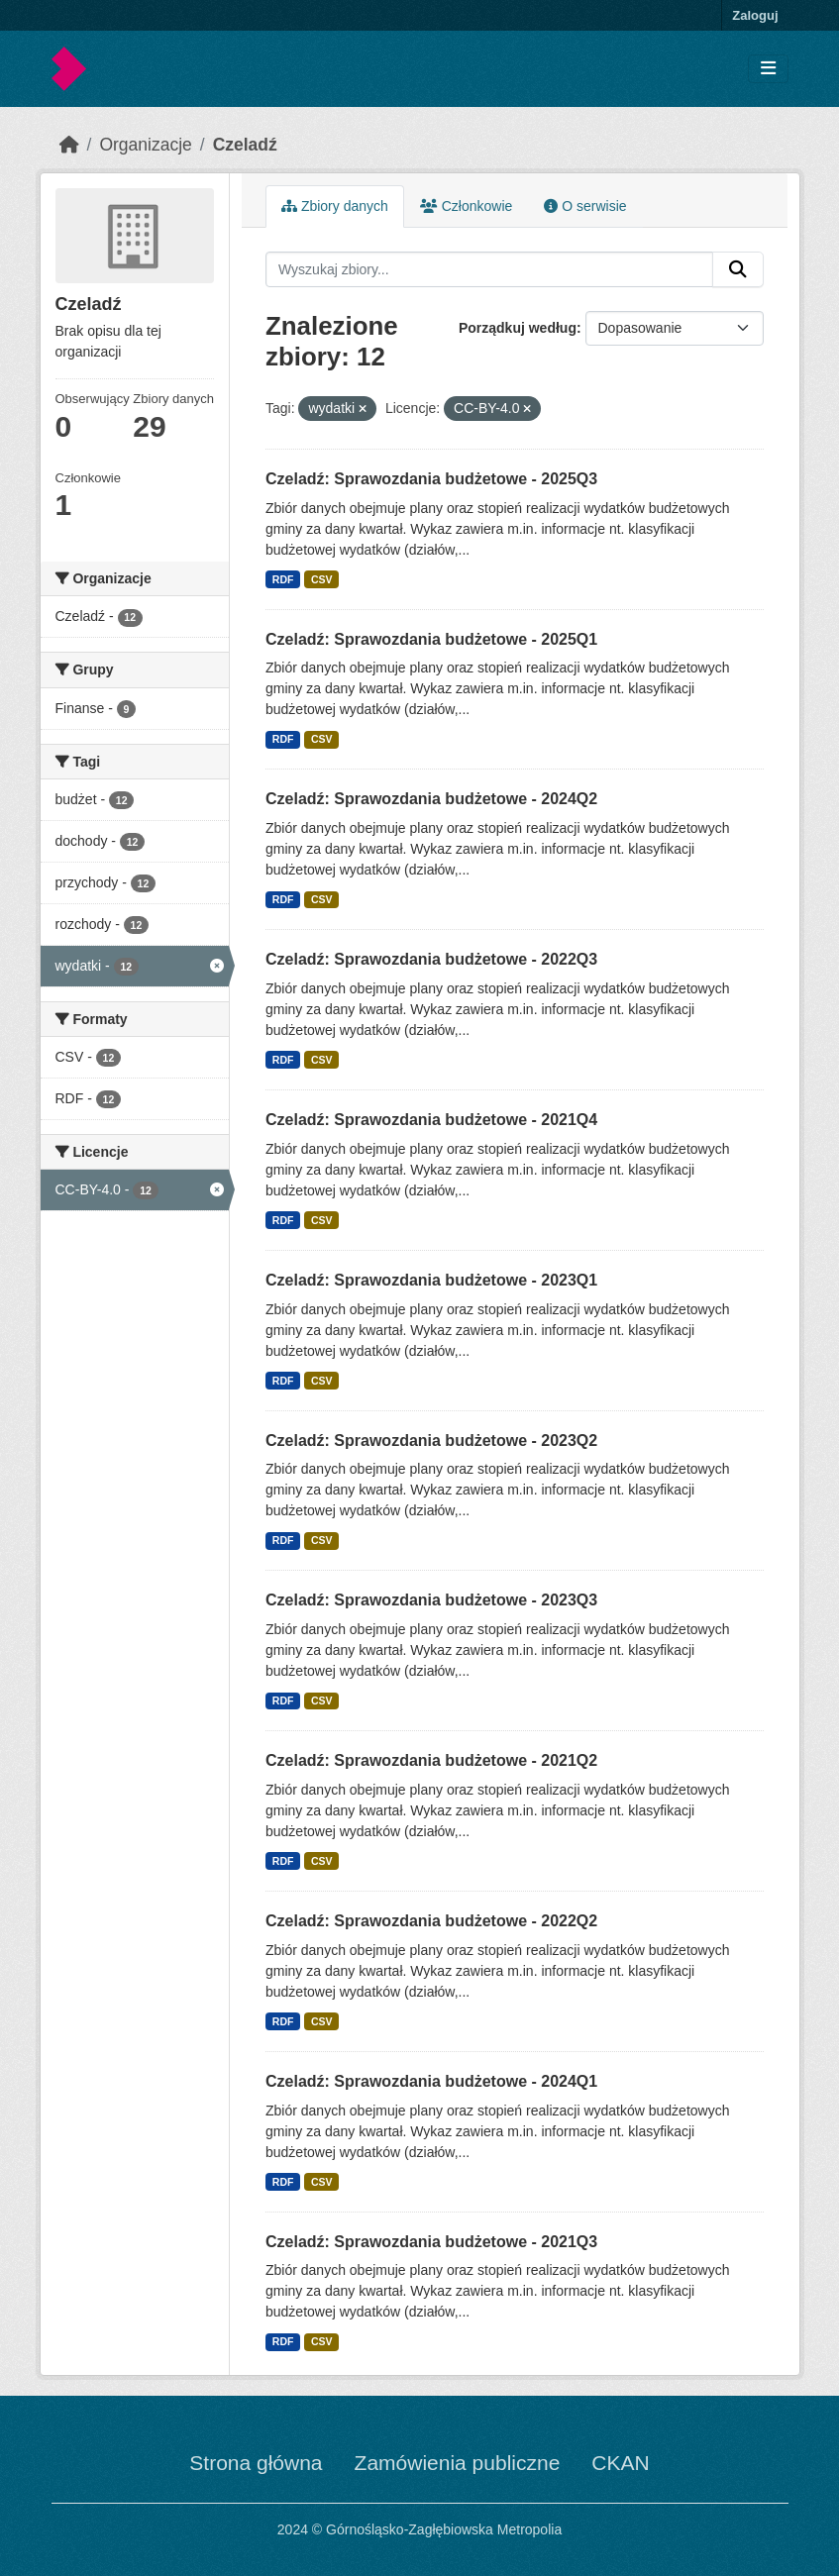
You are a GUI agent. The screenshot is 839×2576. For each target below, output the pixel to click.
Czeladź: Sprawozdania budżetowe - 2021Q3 (431, 2241)
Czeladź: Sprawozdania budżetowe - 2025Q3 (431, 478)
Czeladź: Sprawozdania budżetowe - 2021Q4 (431, 1119)
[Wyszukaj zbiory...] (489, 269)
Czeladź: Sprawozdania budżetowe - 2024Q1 (431, 2081)
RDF (283, 579)
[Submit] (738, 269)
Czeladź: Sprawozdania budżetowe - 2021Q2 (431, 1760)
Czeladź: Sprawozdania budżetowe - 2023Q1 (431, 1280)
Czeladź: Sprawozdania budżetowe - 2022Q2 (431, 1920)
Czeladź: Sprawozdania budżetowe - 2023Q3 (431, 1600)
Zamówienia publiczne (458, 2462)
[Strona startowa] (69, 145)
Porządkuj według (518, 328)
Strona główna (255, 2462)
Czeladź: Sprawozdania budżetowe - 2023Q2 (431, 1440)
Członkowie (466, 206)
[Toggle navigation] (768, 68)
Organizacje (145, 145)
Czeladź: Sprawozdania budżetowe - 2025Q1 (431, 639)
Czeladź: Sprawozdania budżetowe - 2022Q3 (431, 959)
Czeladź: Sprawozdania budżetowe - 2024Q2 (431, 798)
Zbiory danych (334, 206)
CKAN (620, 2462)
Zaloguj (755, 15)
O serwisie (585, 206)
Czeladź (245, 145)
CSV (322, 579)
